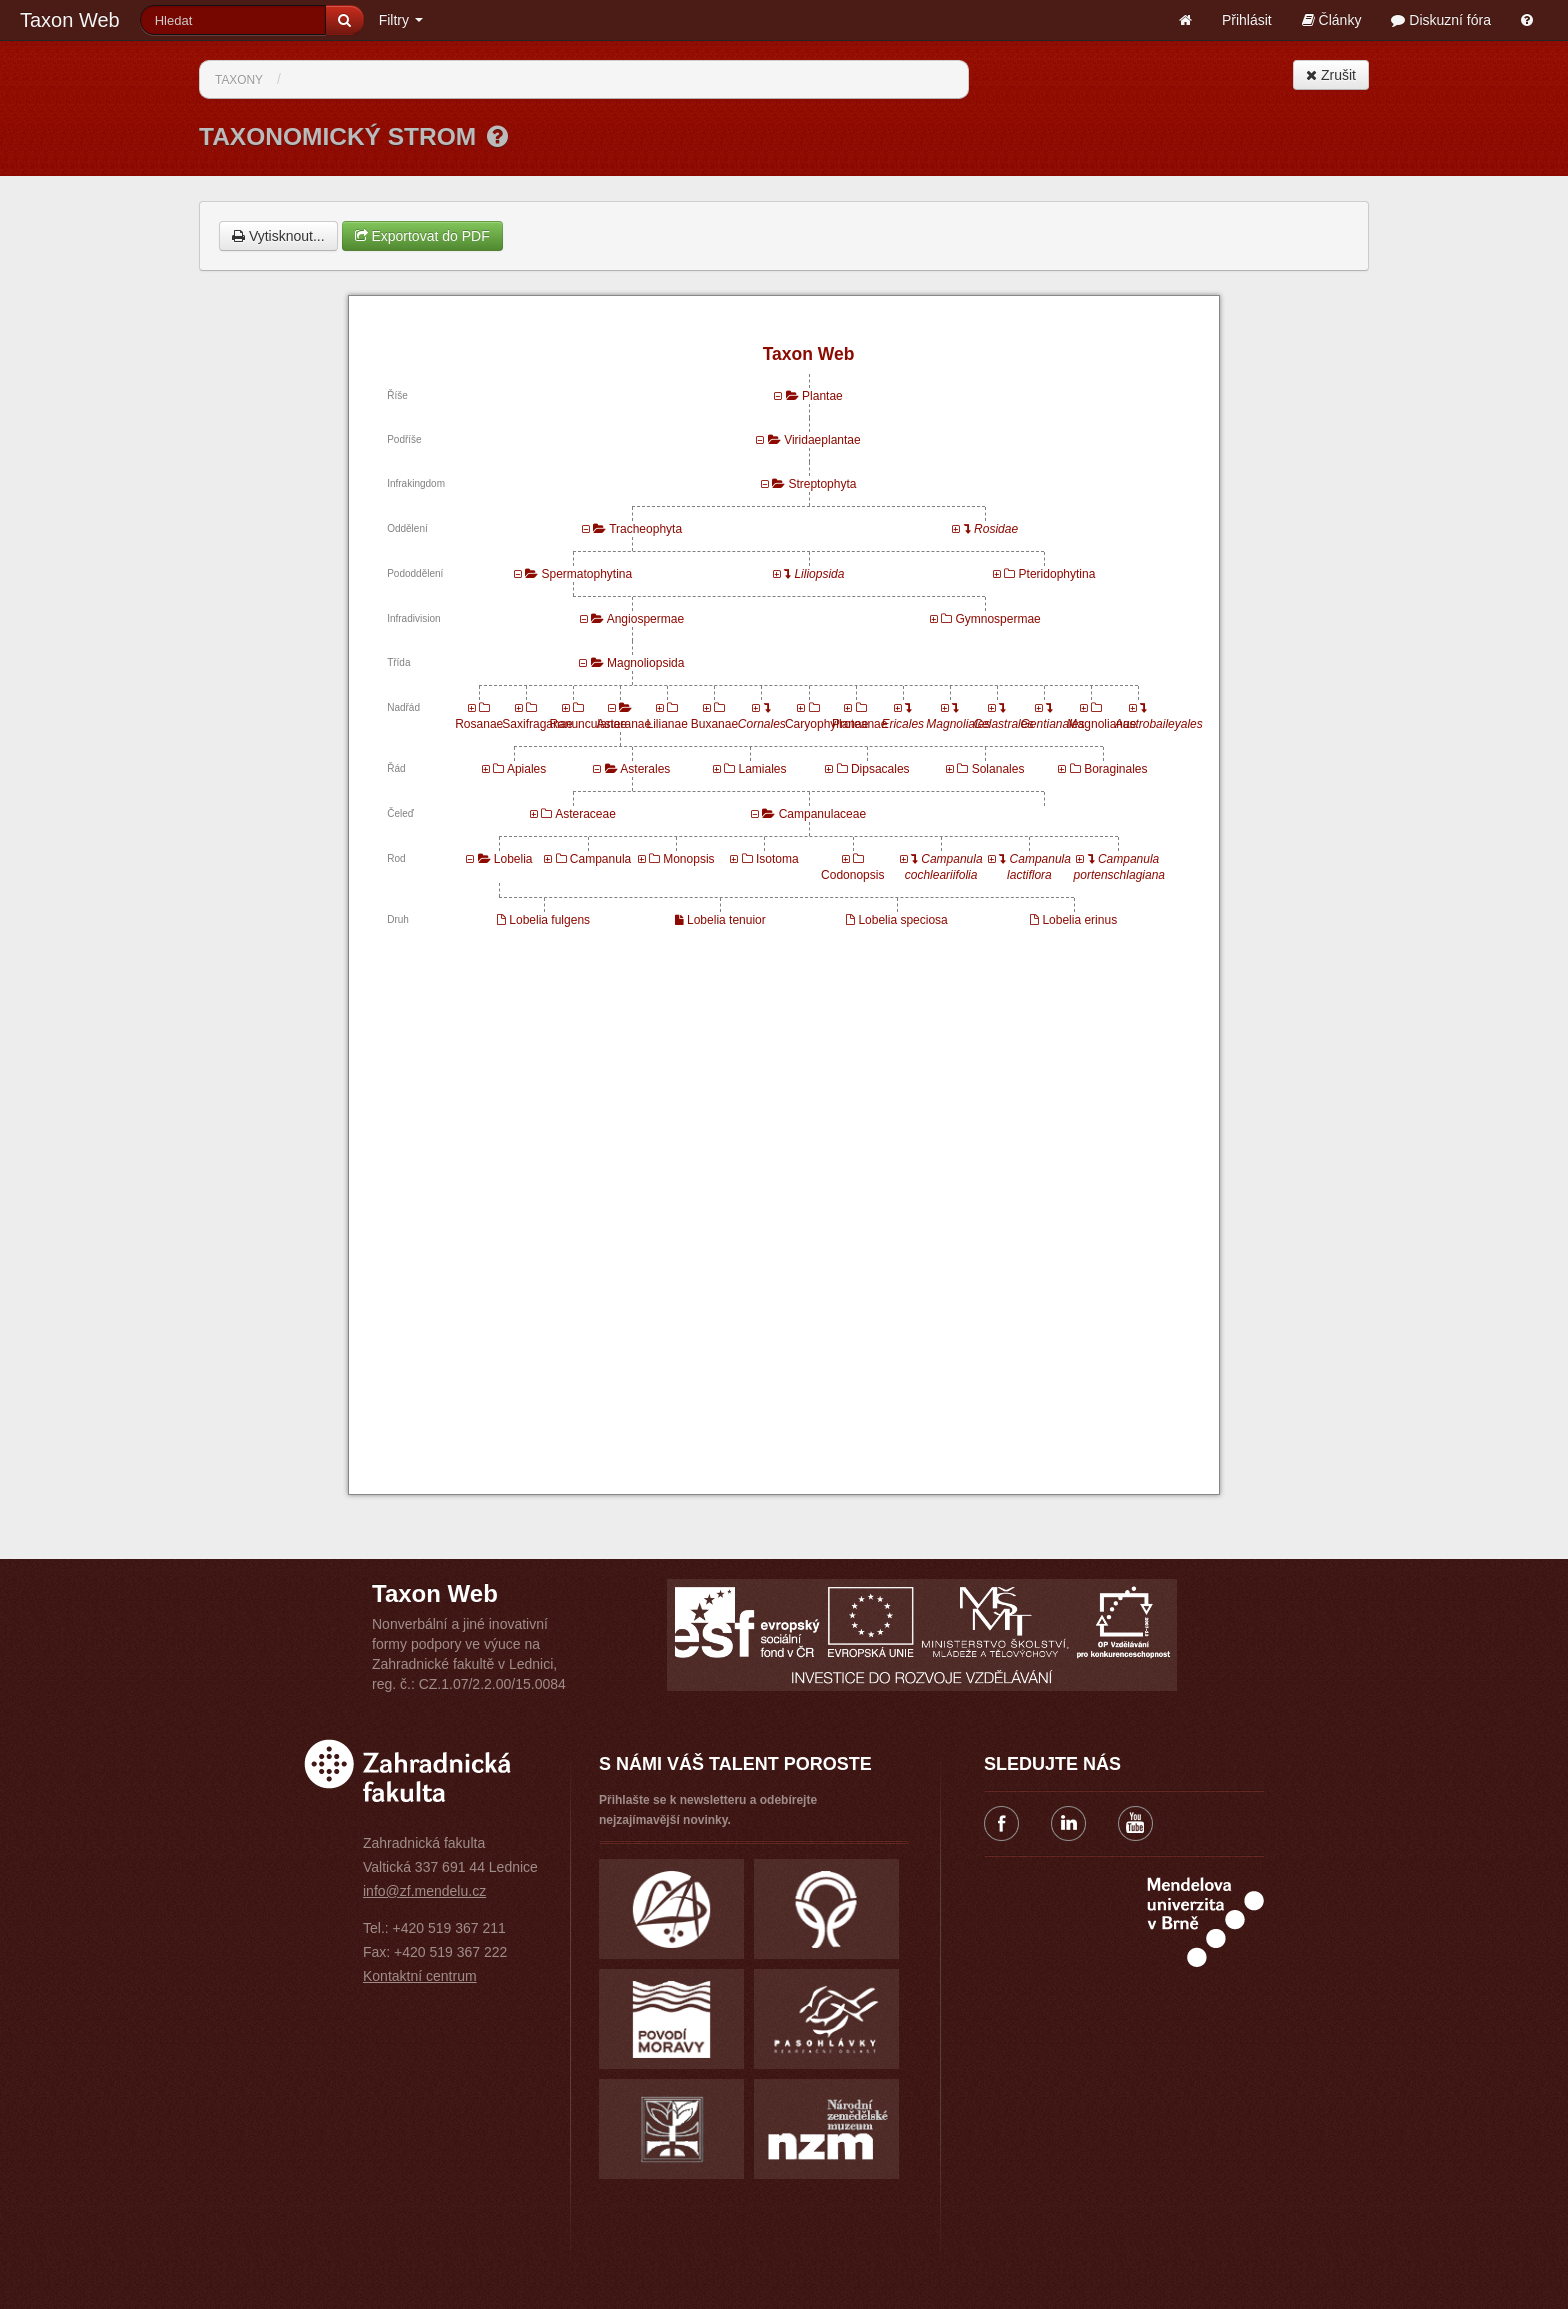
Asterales (645, 769)
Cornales (762, 724)
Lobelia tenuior (726, 920)
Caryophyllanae (826, 724)
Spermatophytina (586, 574)
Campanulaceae (822, 814)
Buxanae (714, 724)
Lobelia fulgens (549, 920)
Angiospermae (645, 619)
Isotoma (777, 859)
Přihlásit (1247, 20)
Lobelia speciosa (902, 920)
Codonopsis (852, 875)
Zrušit (1331, 75)
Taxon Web (70, 20)
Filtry (401, 20)
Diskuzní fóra (1441, 20)
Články (1332, 20)
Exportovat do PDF (422, 236)
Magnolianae (1102, 724)
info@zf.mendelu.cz (424, 1891)
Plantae (822, 396)
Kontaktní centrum (420, 1976)
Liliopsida (819, 574)
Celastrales (1003, 724)
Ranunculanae (587, 724)
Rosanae (479, 724)
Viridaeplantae (822, 440)
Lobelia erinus (1079, 920)
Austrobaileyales (1159, 724)
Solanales (998, 769)
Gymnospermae (997, 619)
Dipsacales (880, 769)
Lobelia (513, 859)
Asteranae (624, 724)
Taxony (239, 80)
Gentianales (1053, 724)
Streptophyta (822, 484)
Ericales (902, 724)
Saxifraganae (537, 724)
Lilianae (666, 724)
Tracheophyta (645, 529)
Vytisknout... (278, 236)
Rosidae (996, 529)
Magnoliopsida (645, 663)
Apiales (526, 769)
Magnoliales (958, 724)
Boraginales (1115, 769)
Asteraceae (585, 814)
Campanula (600, 859)
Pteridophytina (1057, 574)
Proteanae (859, 724)
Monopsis (688, 859)
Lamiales (762, 769)
